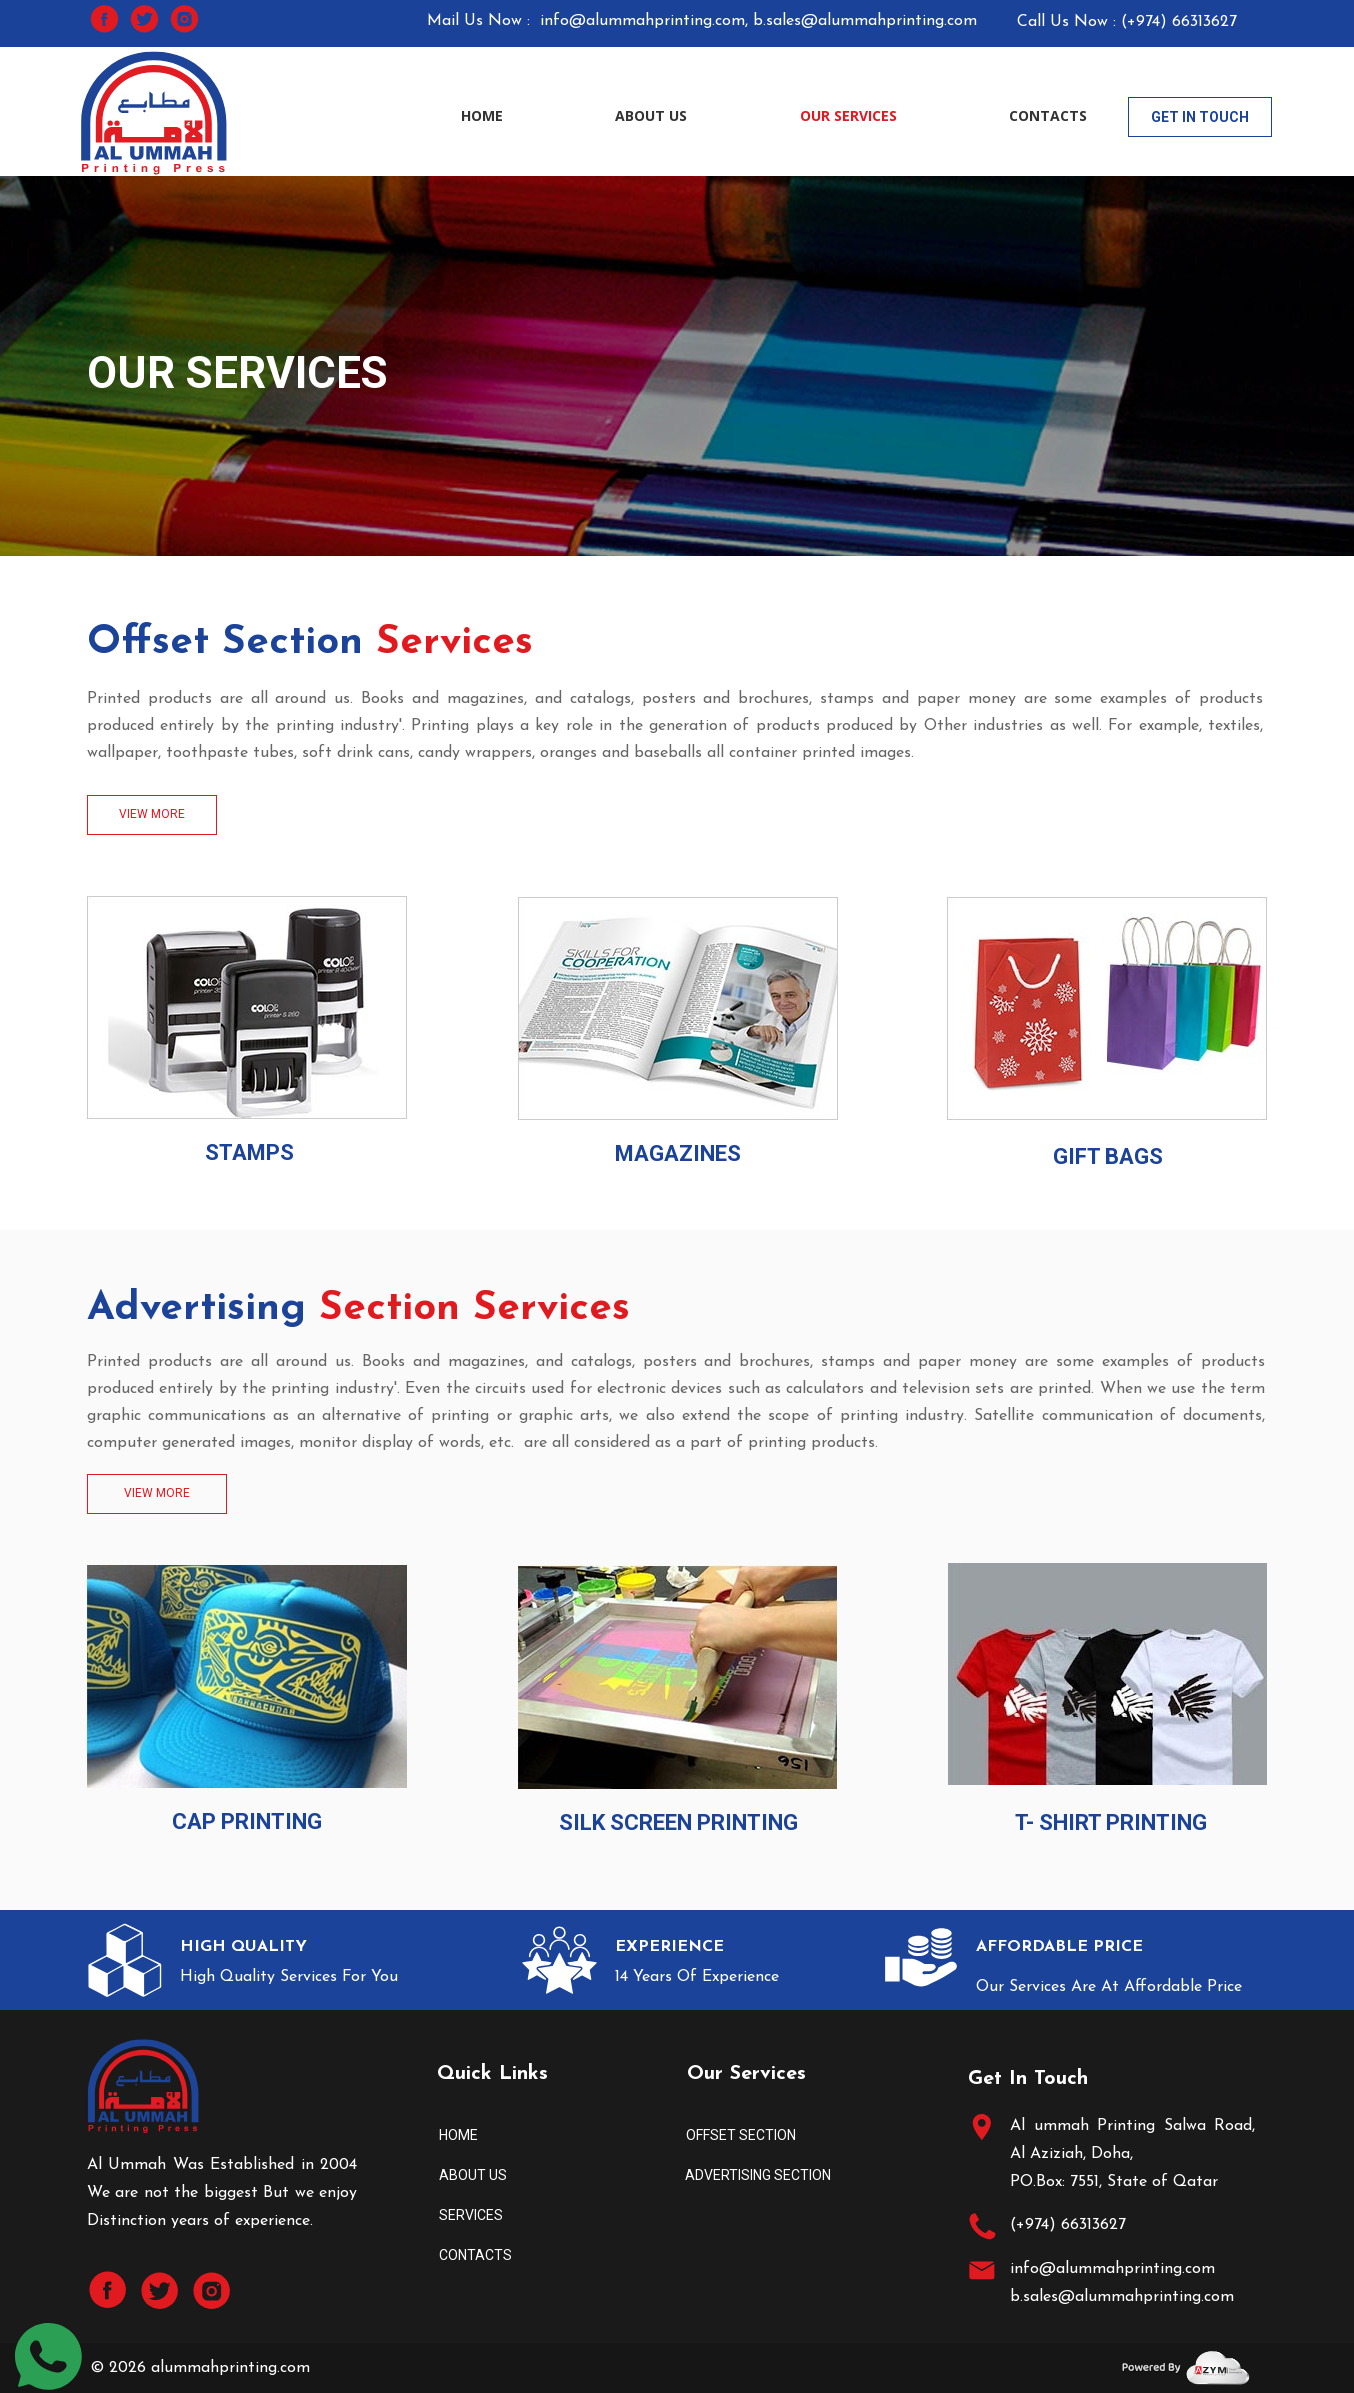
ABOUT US (651, 115)
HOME (482, 115)
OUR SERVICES (848, 115)
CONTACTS (1048, 115)
